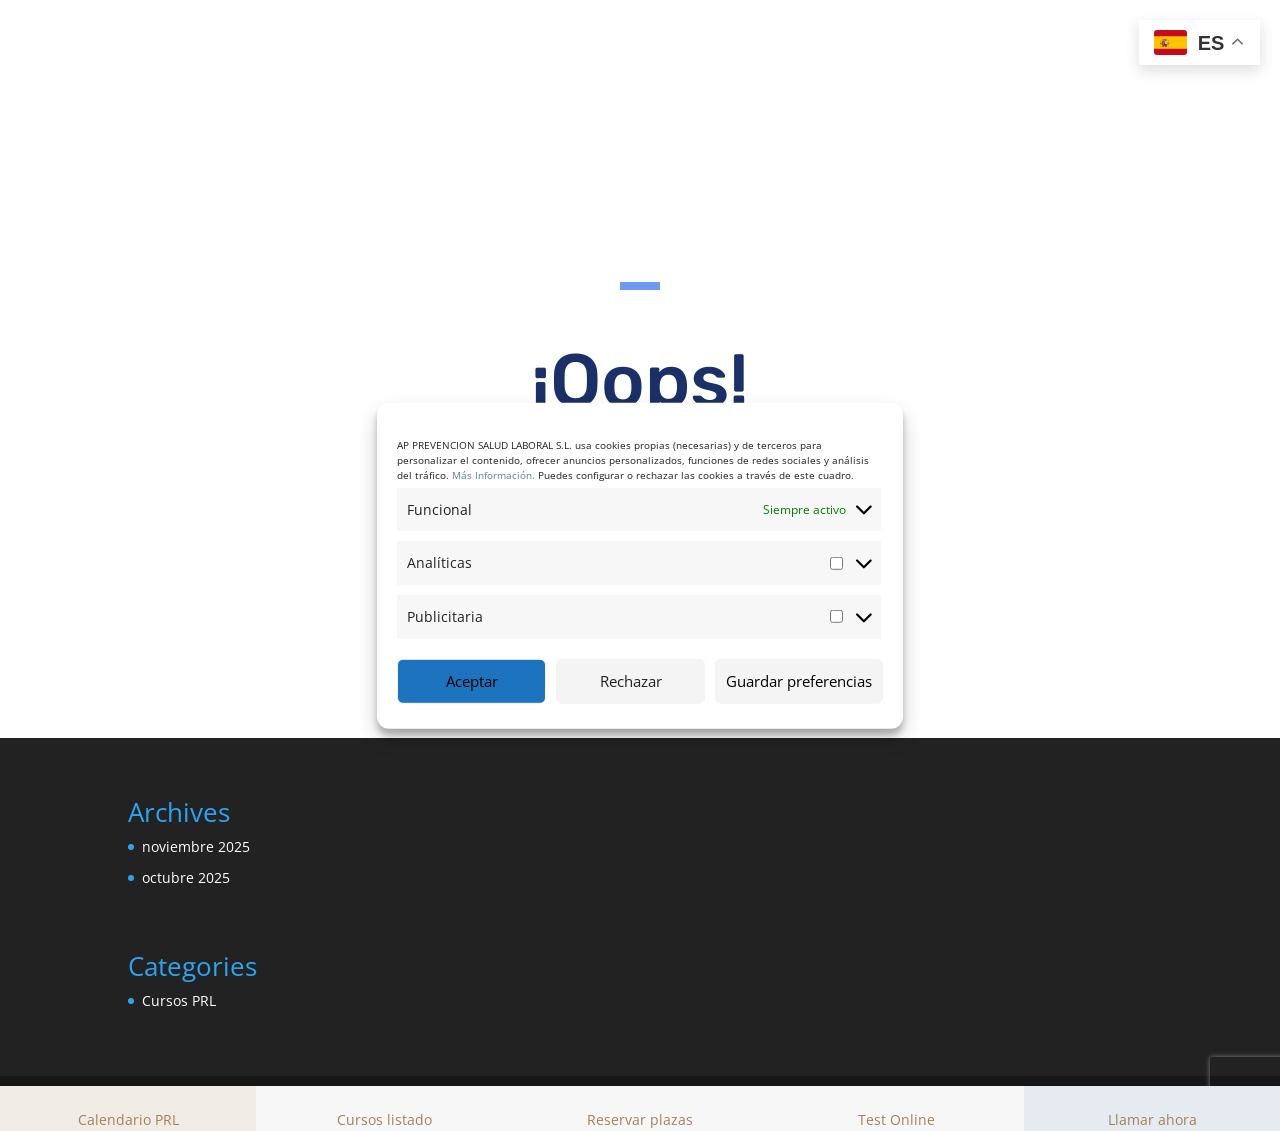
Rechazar (631, 681)
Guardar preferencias (799, 681)
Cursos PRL (179, 1001)
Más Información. (493, 474)
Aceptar (472, 681)
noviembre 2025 (196, 847)
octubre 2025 (186, 878)
